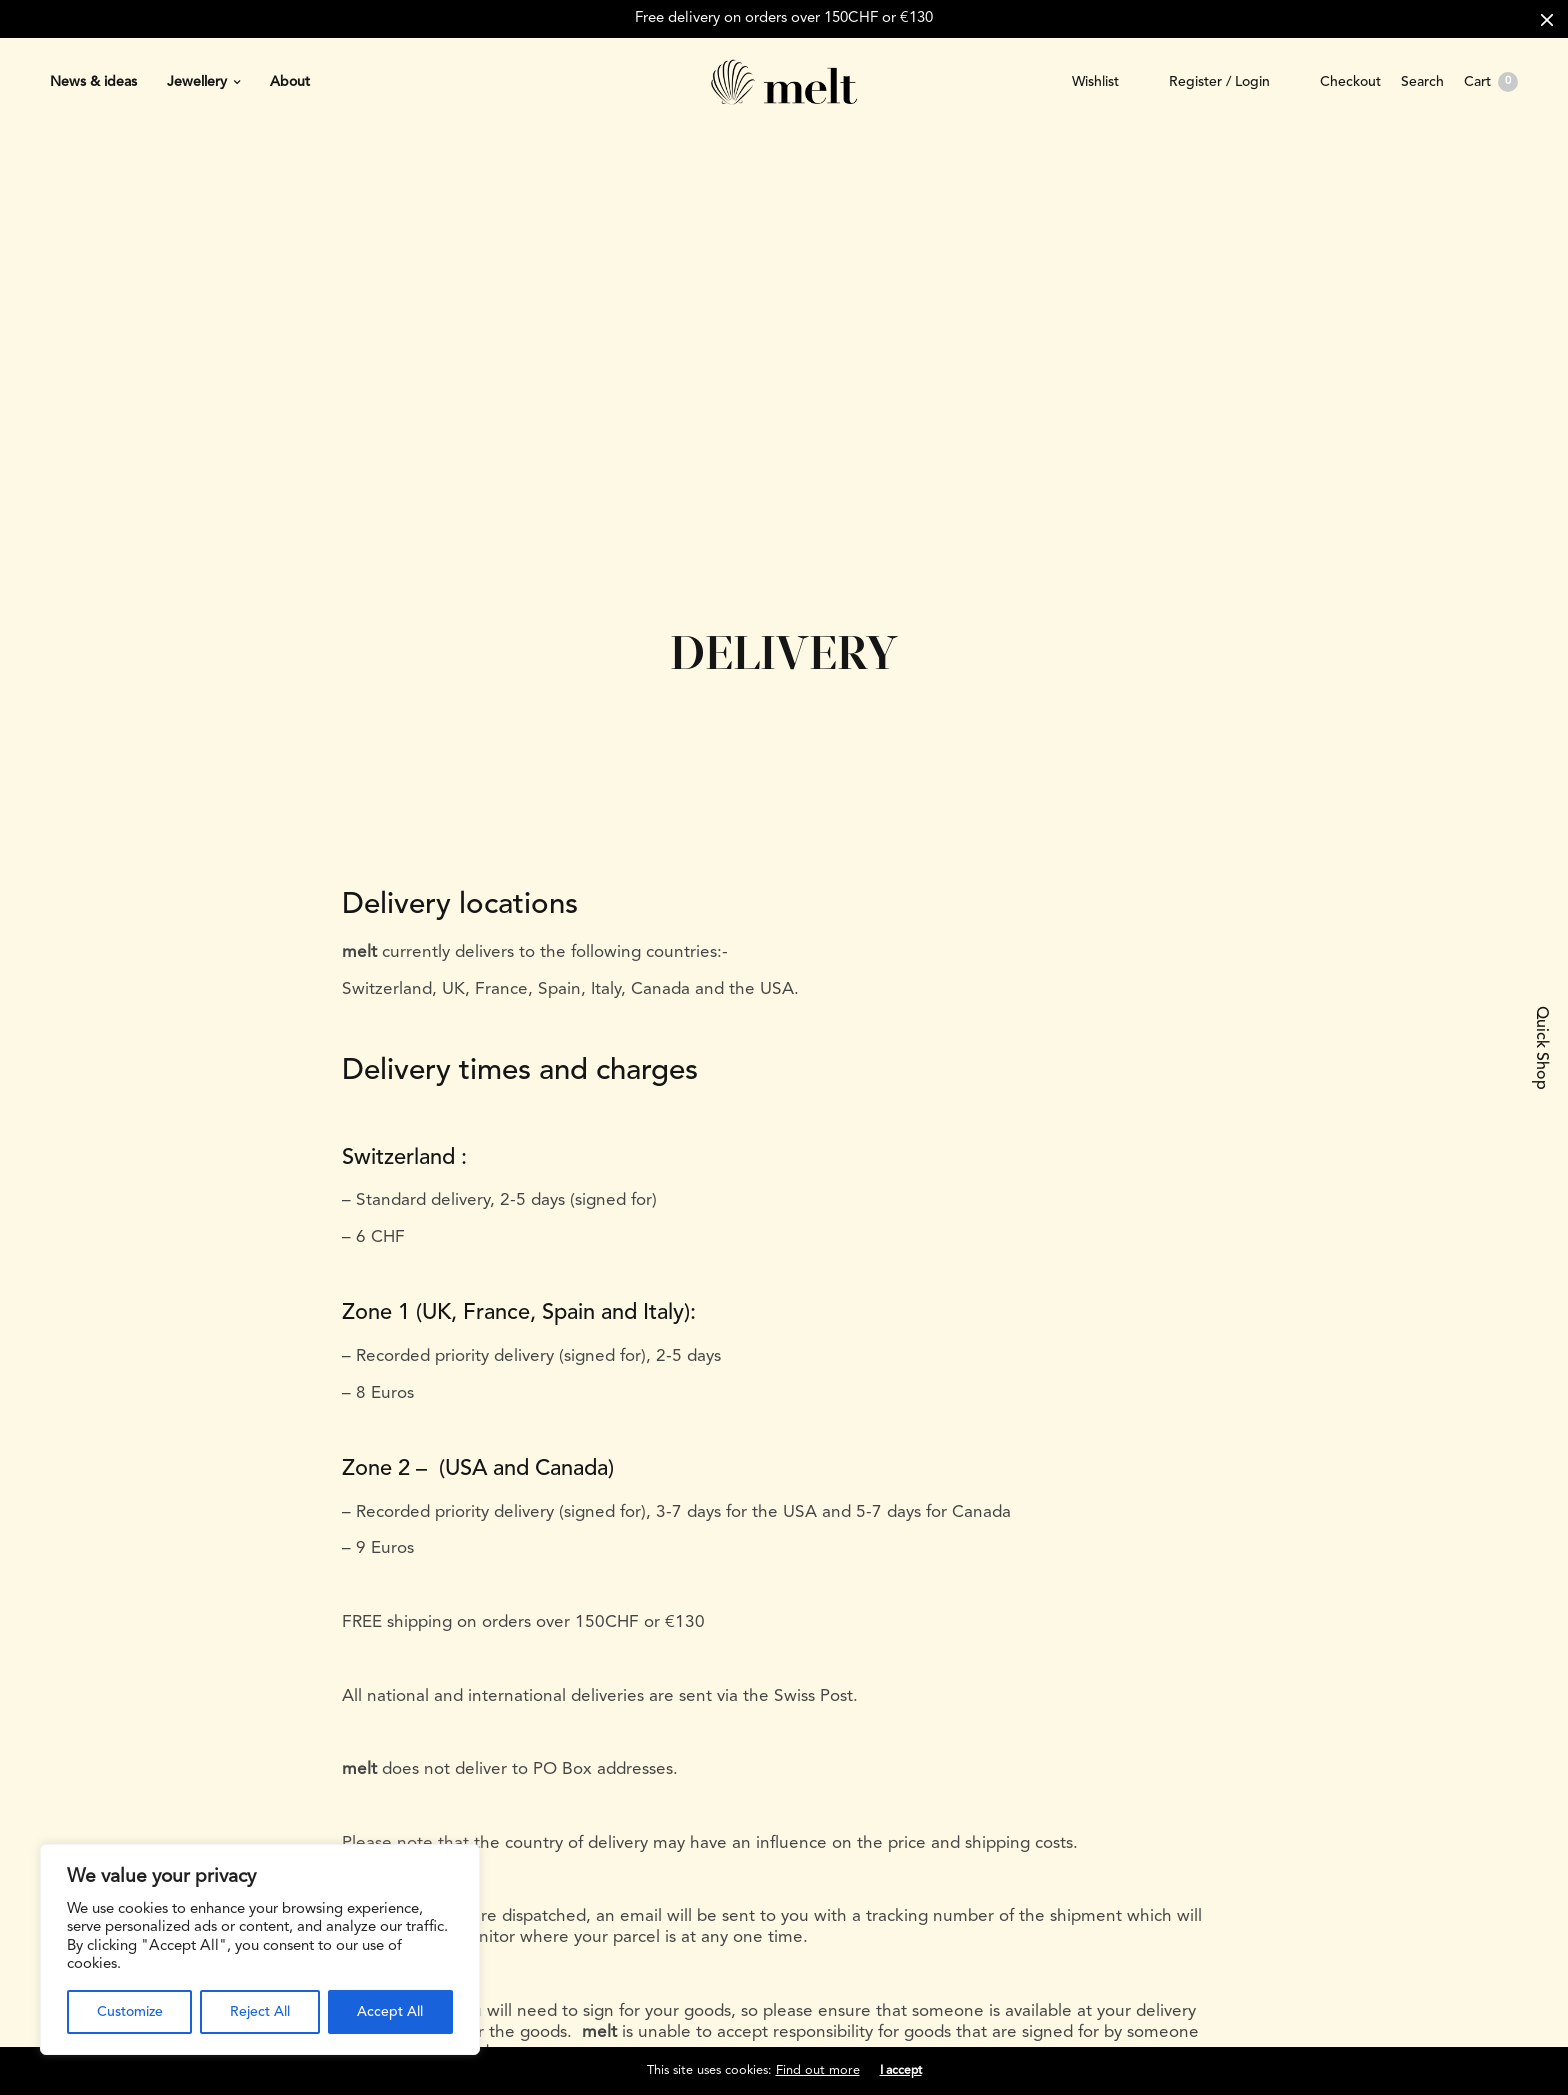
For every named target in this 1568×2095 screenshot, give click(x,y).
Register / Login (1219, 82)
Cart (1491, 82)
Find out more (818, 2070)
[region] (260, 1949)
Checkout (1350, 82)
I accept (901, 2071)
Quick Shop (1541, 1048)
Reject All (260, 2012)
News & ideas (93, 82)
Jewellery (197, 82)
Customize (130, 2012)
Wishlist (1095, 82)
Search (1422, 82)
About (290, 82)
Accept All (390, 2012)
